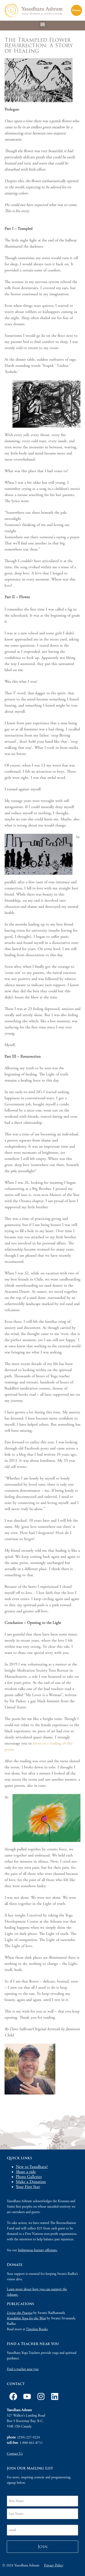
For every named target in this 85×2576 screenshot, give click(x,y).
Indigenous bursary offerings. (38, 2250)
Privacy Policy (53, 2565)
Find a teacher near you (23, 2369)
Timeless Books (37, 2329)
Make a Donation (31, 2182)
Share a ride (26, 2172)
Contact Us (15, 2453)
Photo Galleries (29, 2177)
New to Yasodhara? (32, 2167)
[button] (42, 24)
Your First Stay (28, 2187)
